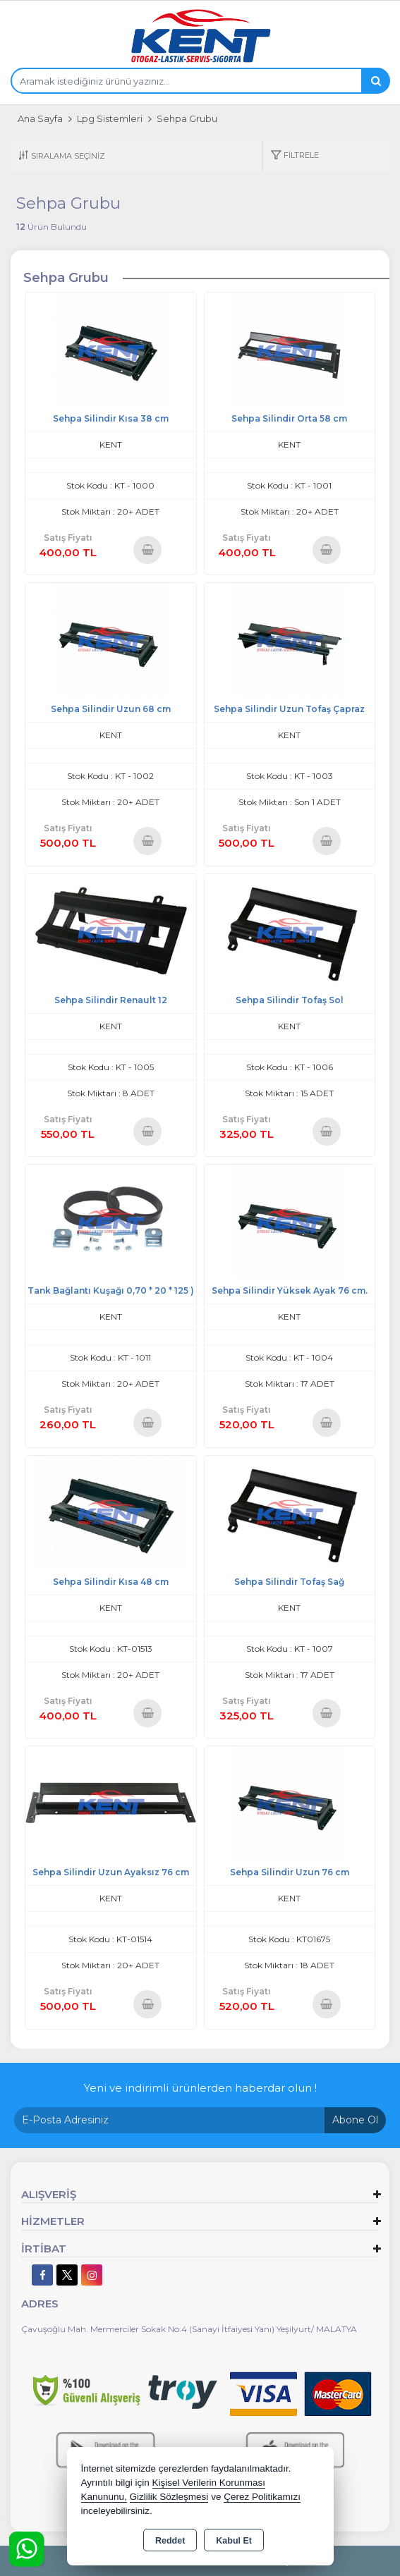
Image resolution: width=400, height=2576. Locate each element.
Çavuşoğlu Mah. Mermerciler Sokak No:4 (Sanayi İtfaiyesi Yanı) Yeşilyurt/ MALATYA (189, 2329)
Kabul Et (234, 2541)
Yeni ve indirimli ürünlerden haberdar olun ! (200, 2087)
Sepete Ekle (148, 549)
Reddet (170, 2541)
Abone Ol (355, 2120)
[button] (294, 156)
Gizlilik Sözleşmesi (169, 2496)
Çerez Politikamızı (262, 2496)
